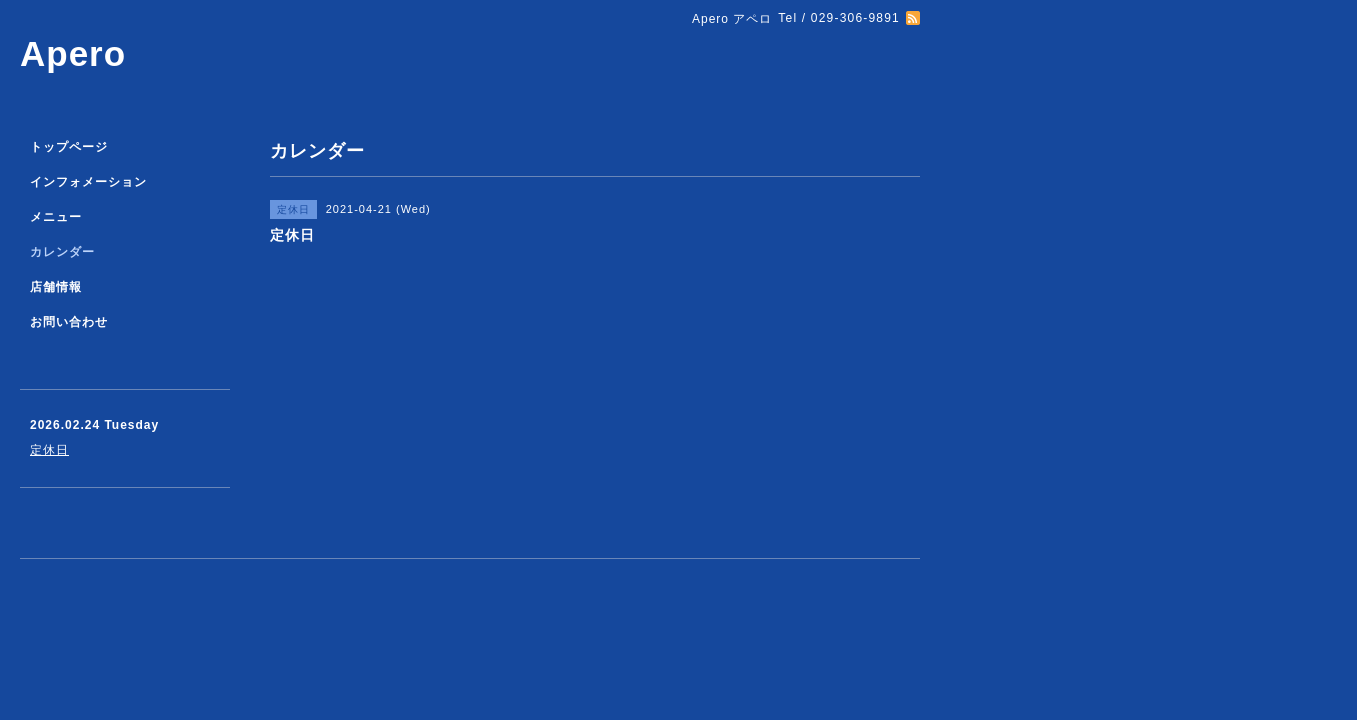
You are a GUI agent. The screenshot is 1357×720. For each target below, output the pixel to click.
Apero (73, 53)
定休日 (49, 450)
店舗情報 (56, 287)
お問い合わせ (69, 322)
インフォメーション (88, 182)
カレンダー (62, 252)
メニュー (56, 217)
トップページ (69, 147)
